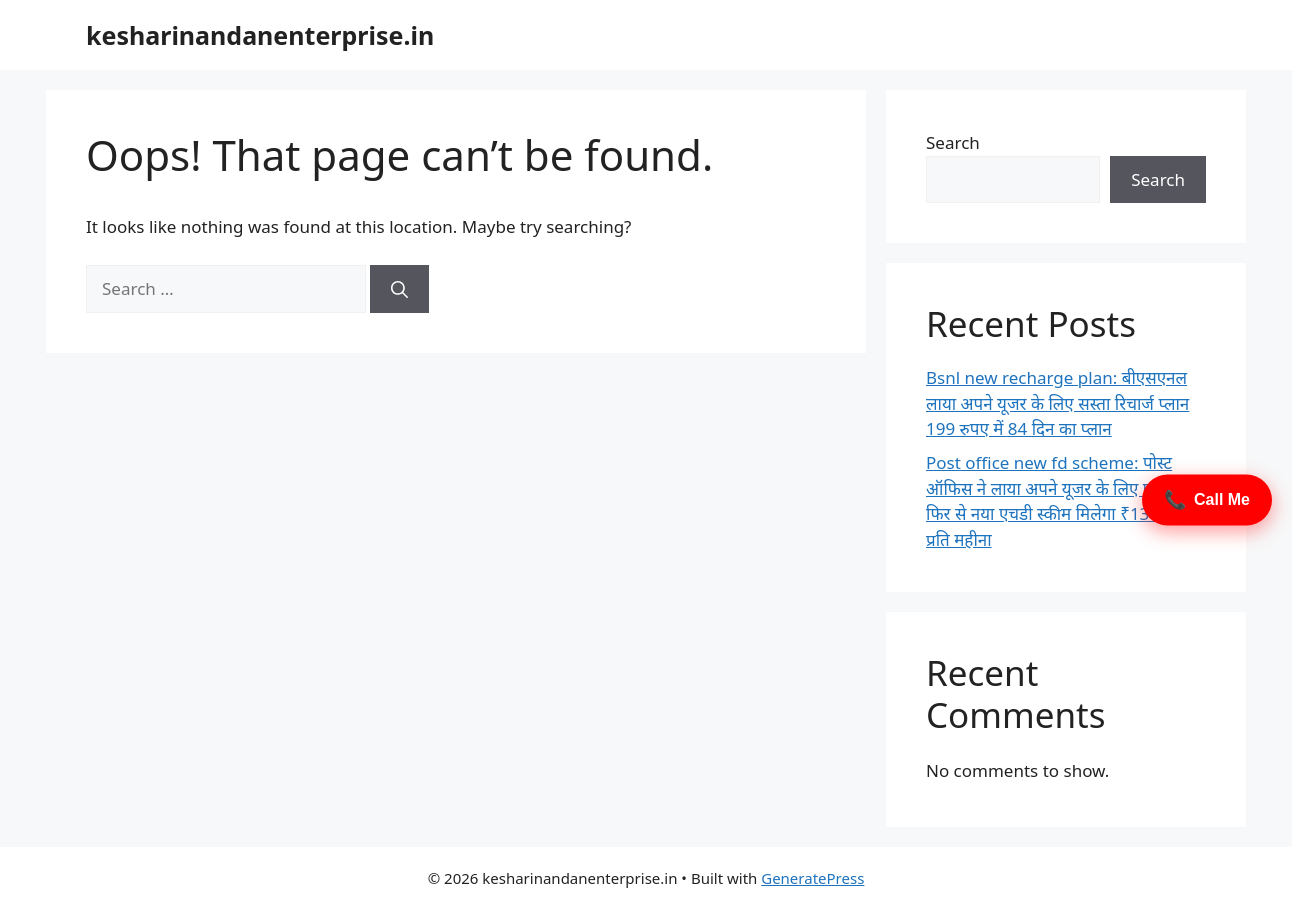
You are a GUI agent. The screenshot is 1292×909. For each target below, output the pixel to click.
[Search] (399, 289)
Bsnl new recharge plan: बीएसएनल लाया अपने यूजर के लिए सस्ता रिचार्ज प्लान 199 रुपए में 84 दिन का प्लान (1057, 403)
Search (953, 142)
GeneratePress (812, 878)
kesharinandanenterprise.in (260, 35)
